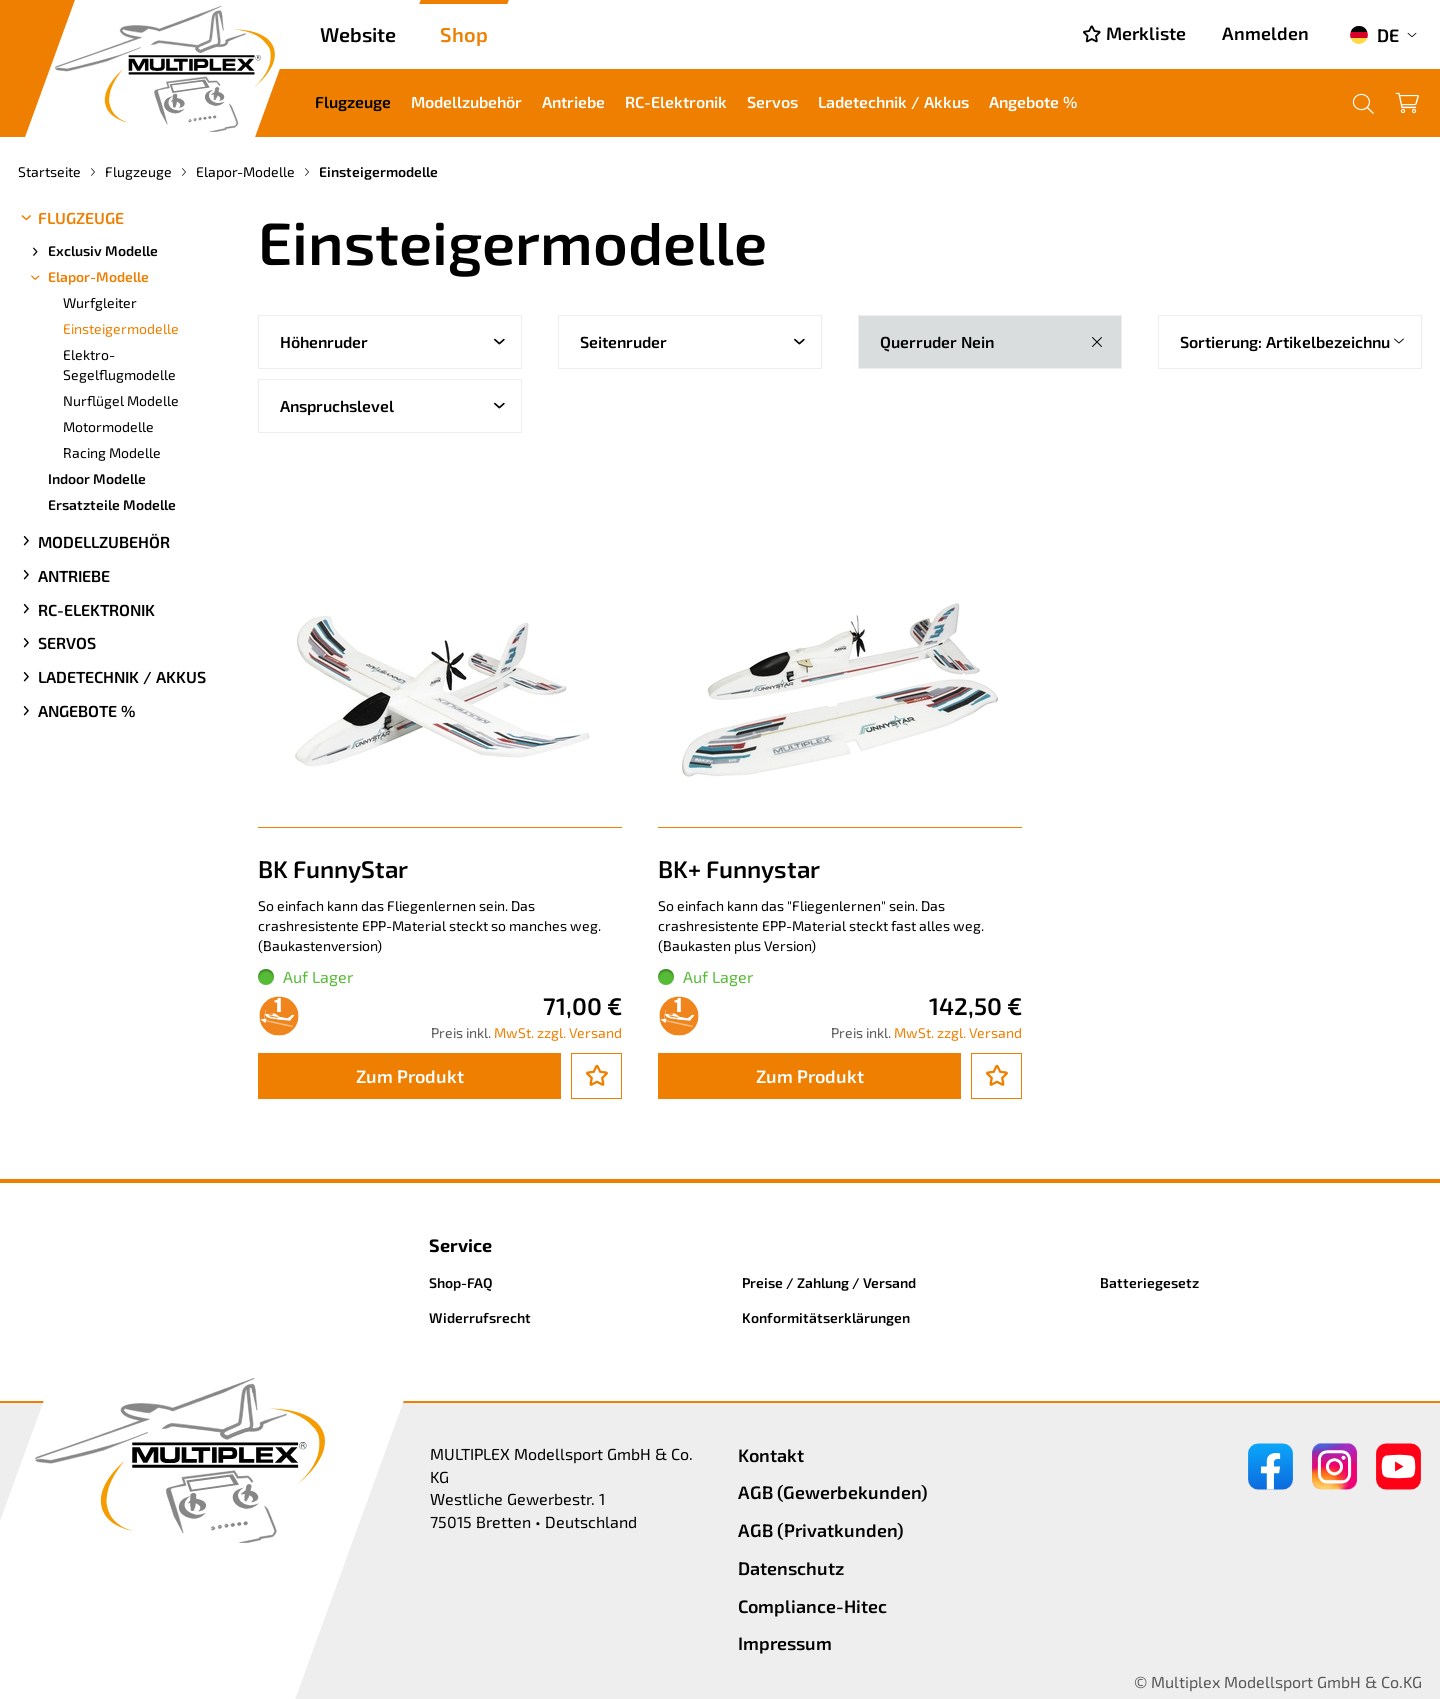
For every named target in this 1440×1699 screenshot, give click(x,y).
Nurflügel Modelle (121, 400)
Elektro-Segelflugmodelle (119, 364)
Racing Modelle (112, 452)
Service (460, 1245)
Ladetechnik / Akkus (893, 101)
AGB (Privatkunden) (821, 1530)
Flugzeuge (353, 101)
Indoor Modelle (97, 478)
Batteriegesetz (1149, 1282)
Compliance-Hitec (812, 1606)
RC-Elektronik (676, 101)
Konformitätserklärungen (826, 1317)
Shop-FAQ (461, 1282)
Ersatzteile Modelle (112, 504)
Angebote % (1033, 101)
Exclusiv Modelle (93, 251)
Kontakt (771, 1455)
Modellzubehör (466, 101)
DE (1374, 35)
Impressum (785, 1643)
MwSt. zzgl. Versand (558, 1032)
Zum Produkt (410, 1076)
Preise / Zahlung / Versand (829, 1282)
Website (358, 34)
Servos (772, 101)
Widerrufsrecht (480, 1317)
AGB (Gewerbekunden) (833, 1492)
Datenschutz (791, 1568)
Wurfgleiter (100, 302)
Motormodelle (108, 426)
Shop (464, 34)
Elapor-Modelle (88, 277)
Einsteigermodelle (121, 328)
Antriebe (573, 101)
